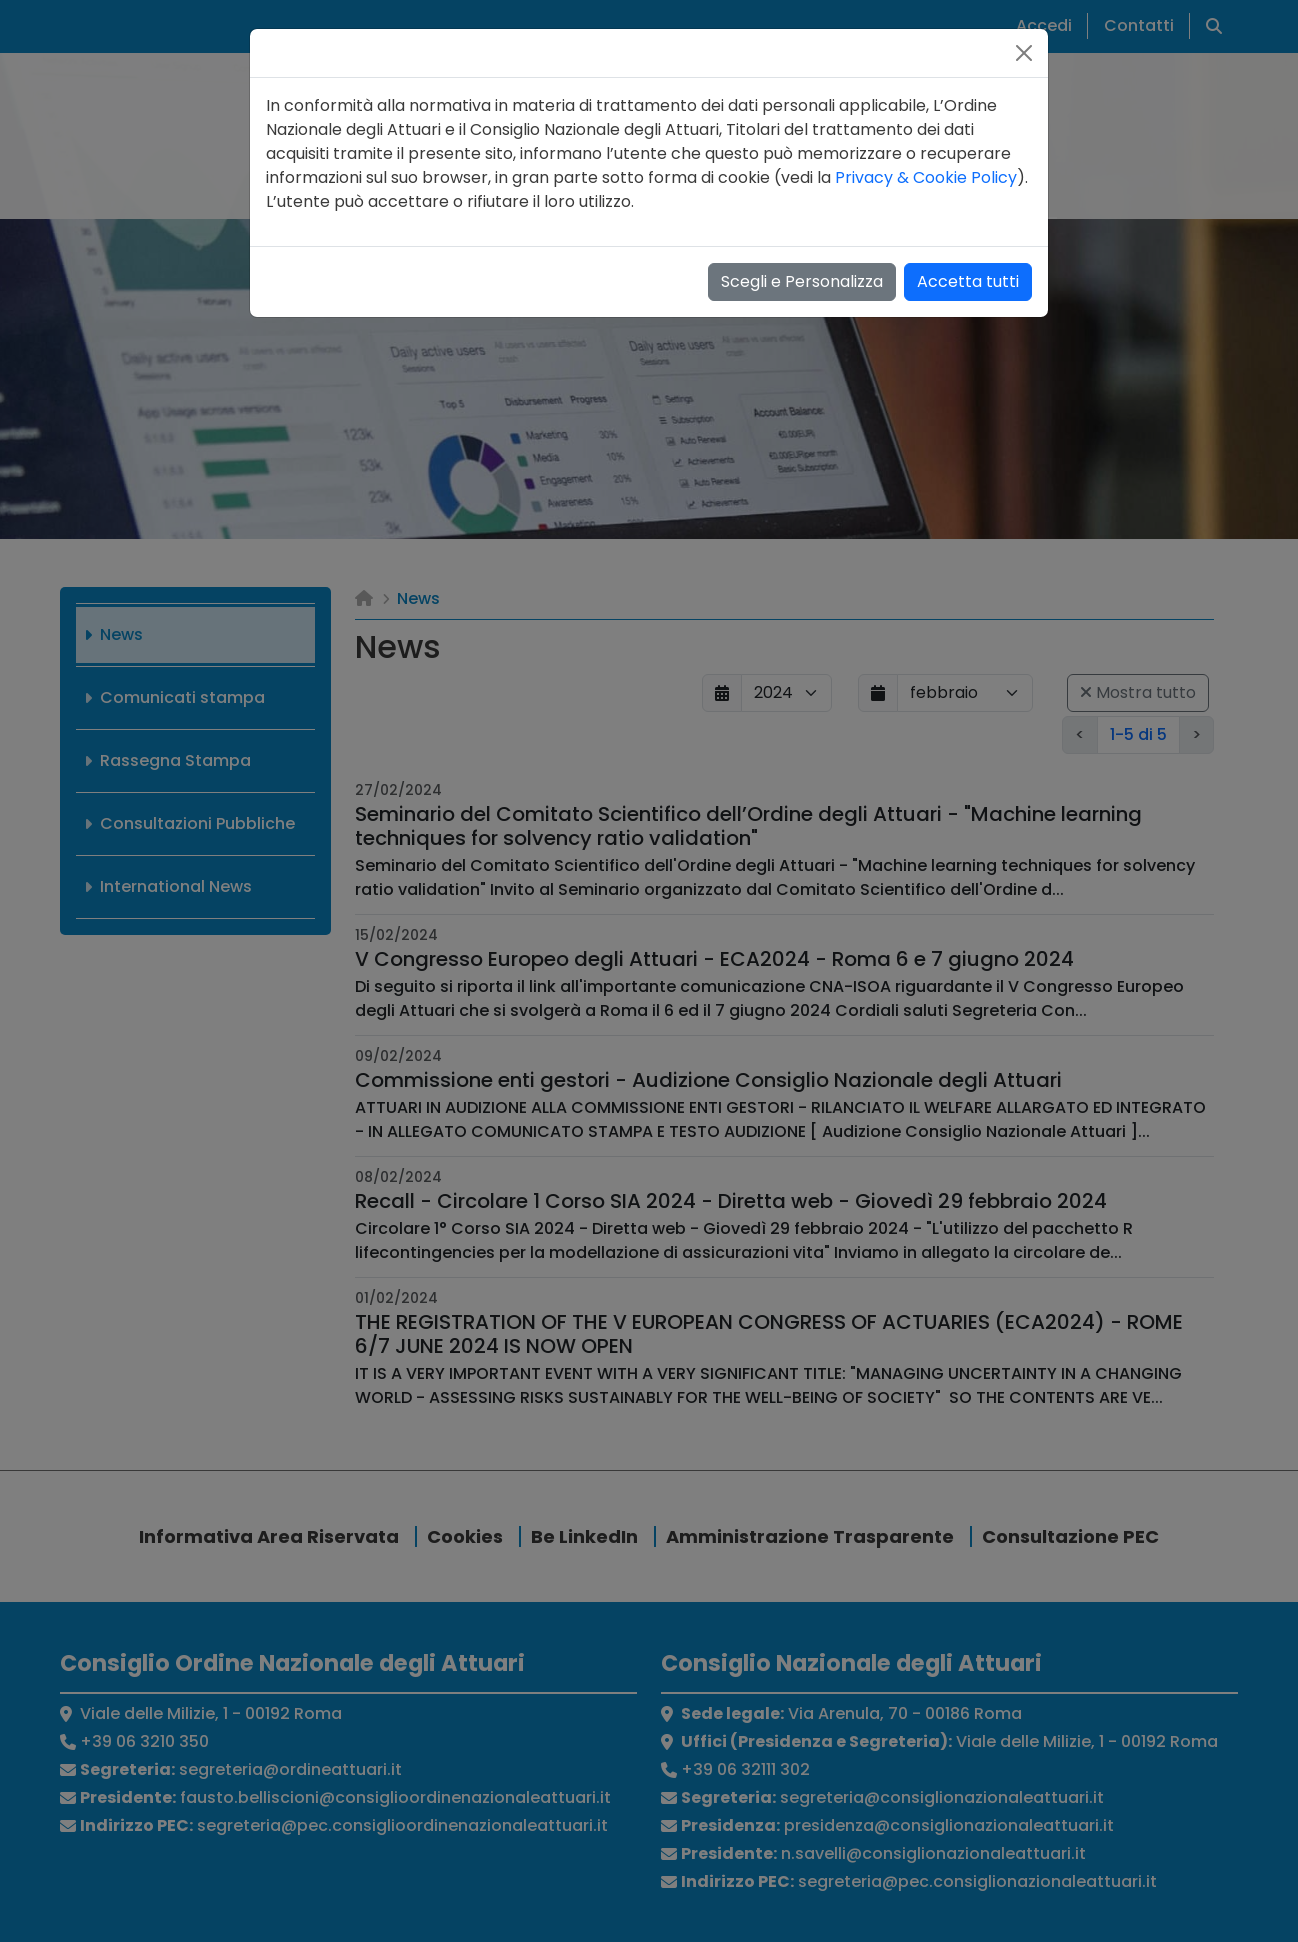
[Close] (1024, 53)
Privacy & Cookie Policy (926, 177)
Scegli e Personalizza (802, 281)
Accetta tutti (968, 281)
